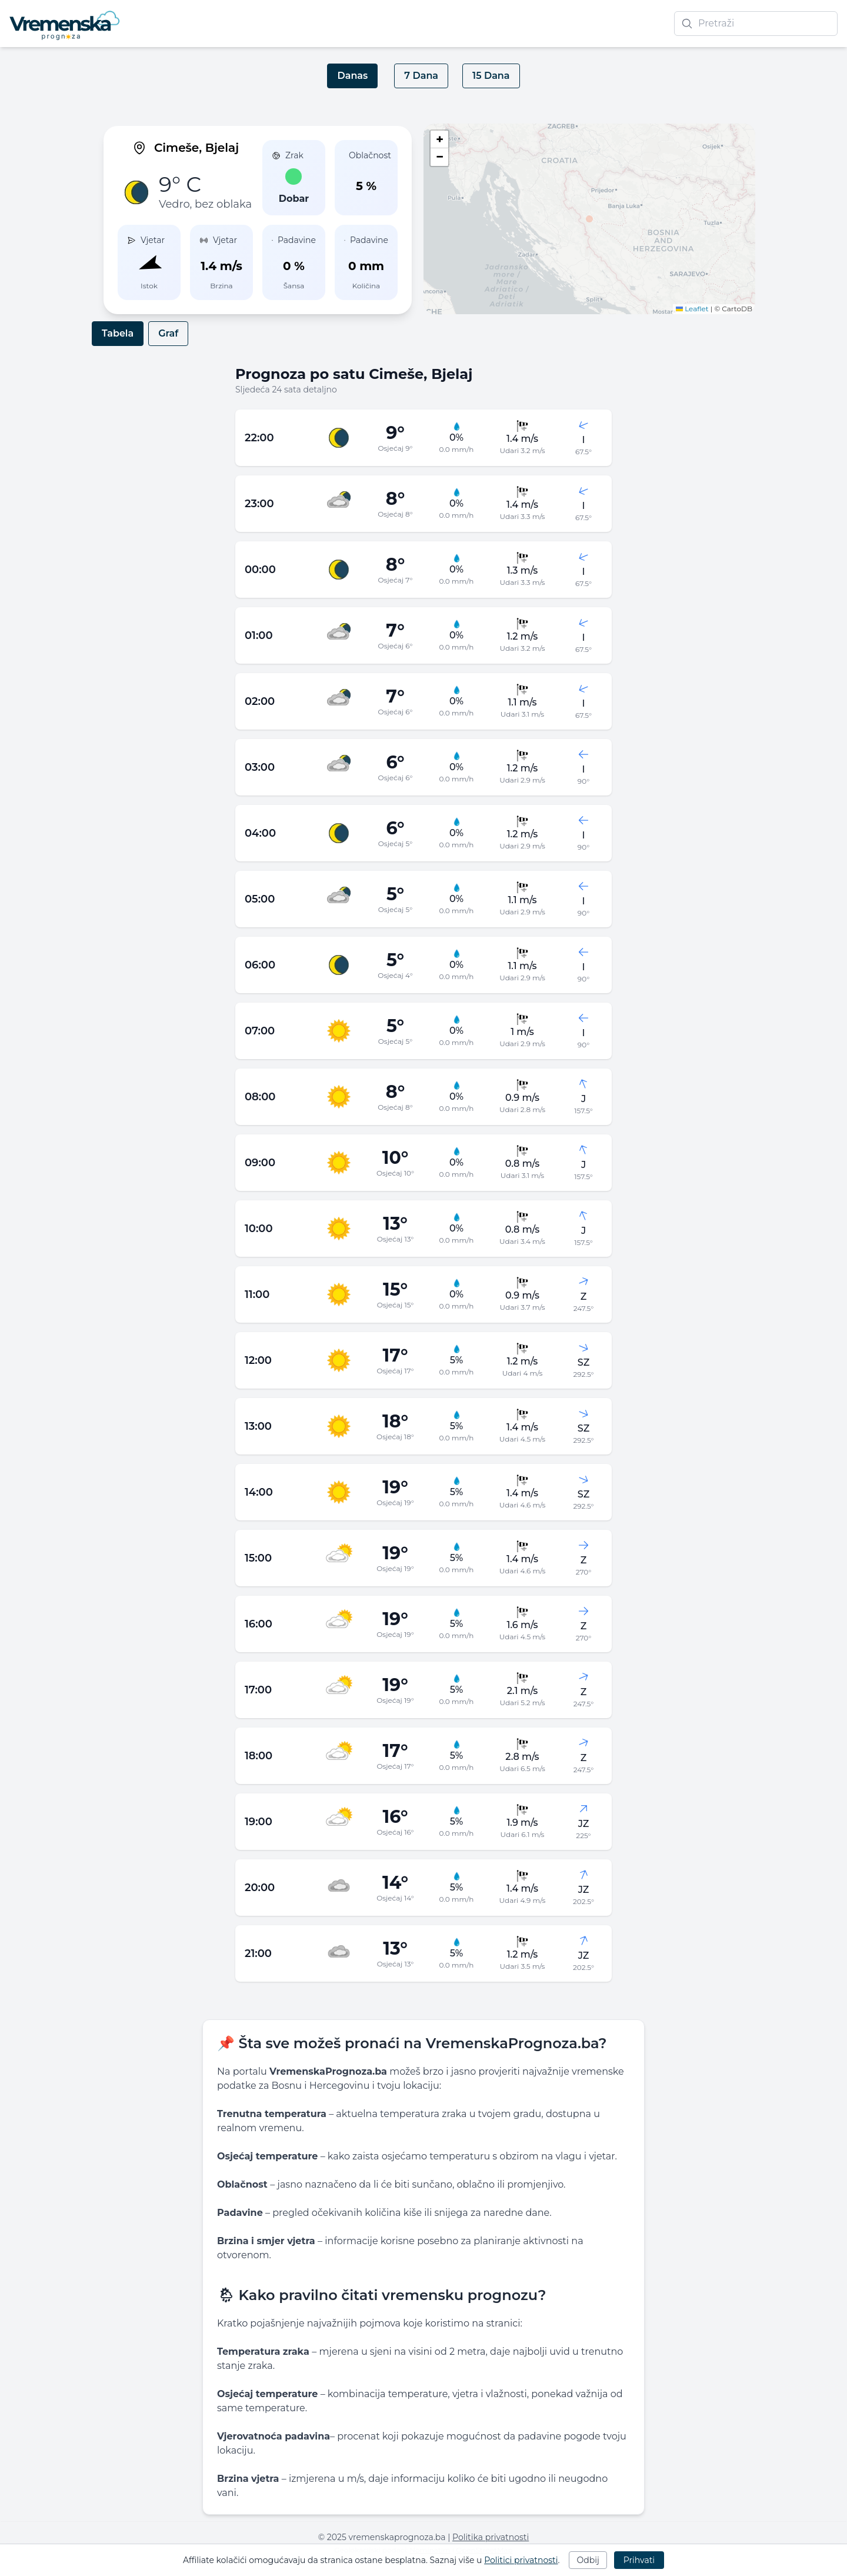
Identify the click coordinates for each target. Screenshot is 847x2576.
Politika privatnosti (490, 2537)
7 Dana (421, 75)
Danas (352, 75)
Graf (168, 333)
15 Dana (490, 75)
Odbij (587, 2560)
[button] (589, 218)
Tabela (118, 333)
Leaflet (692, 308)
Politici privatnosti (521, 2560)
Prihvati (639, 2560)
